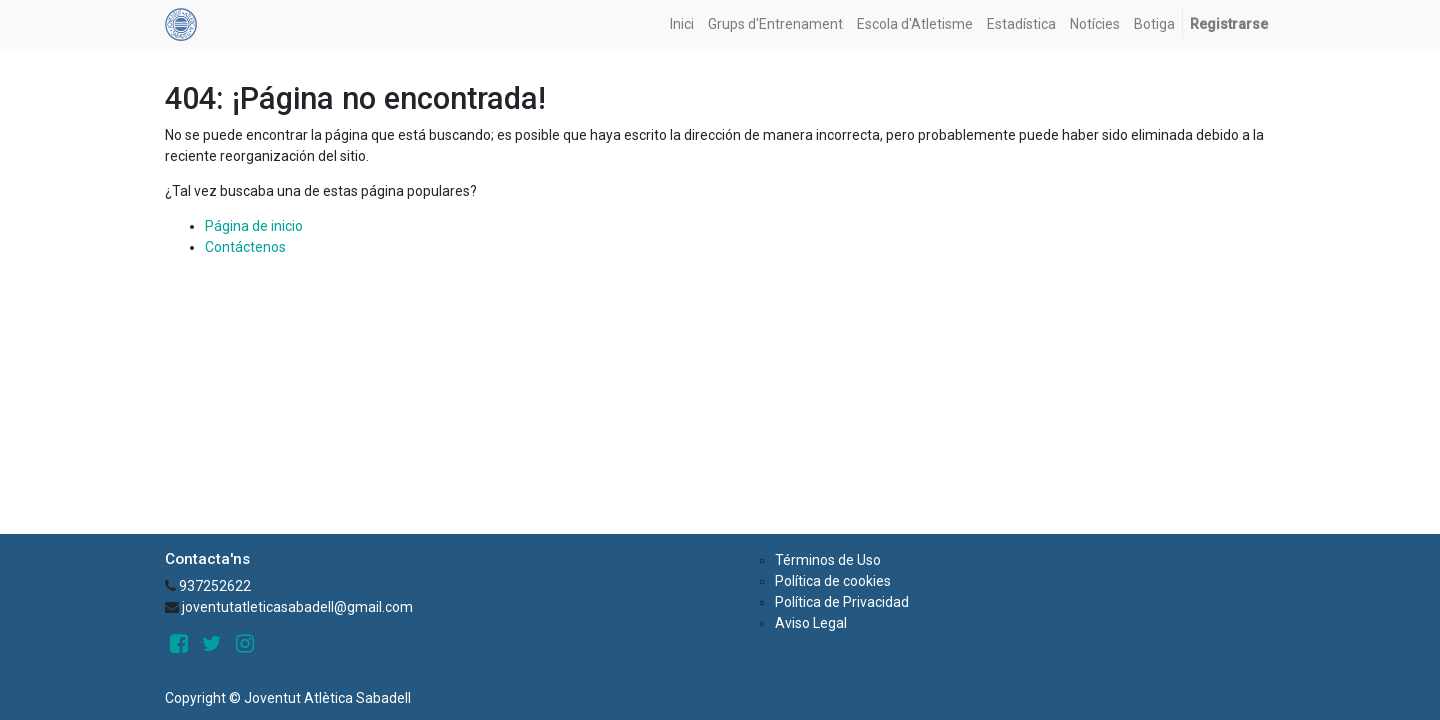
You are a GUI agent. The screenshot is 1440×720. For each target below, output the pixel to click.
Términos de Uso (828, 560)
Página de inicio (254, 226)
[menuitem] (682, 24)
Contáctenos (245, 247)
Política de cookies (833, 581)
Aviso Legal (811, 623)
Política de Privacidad (842, 602)
